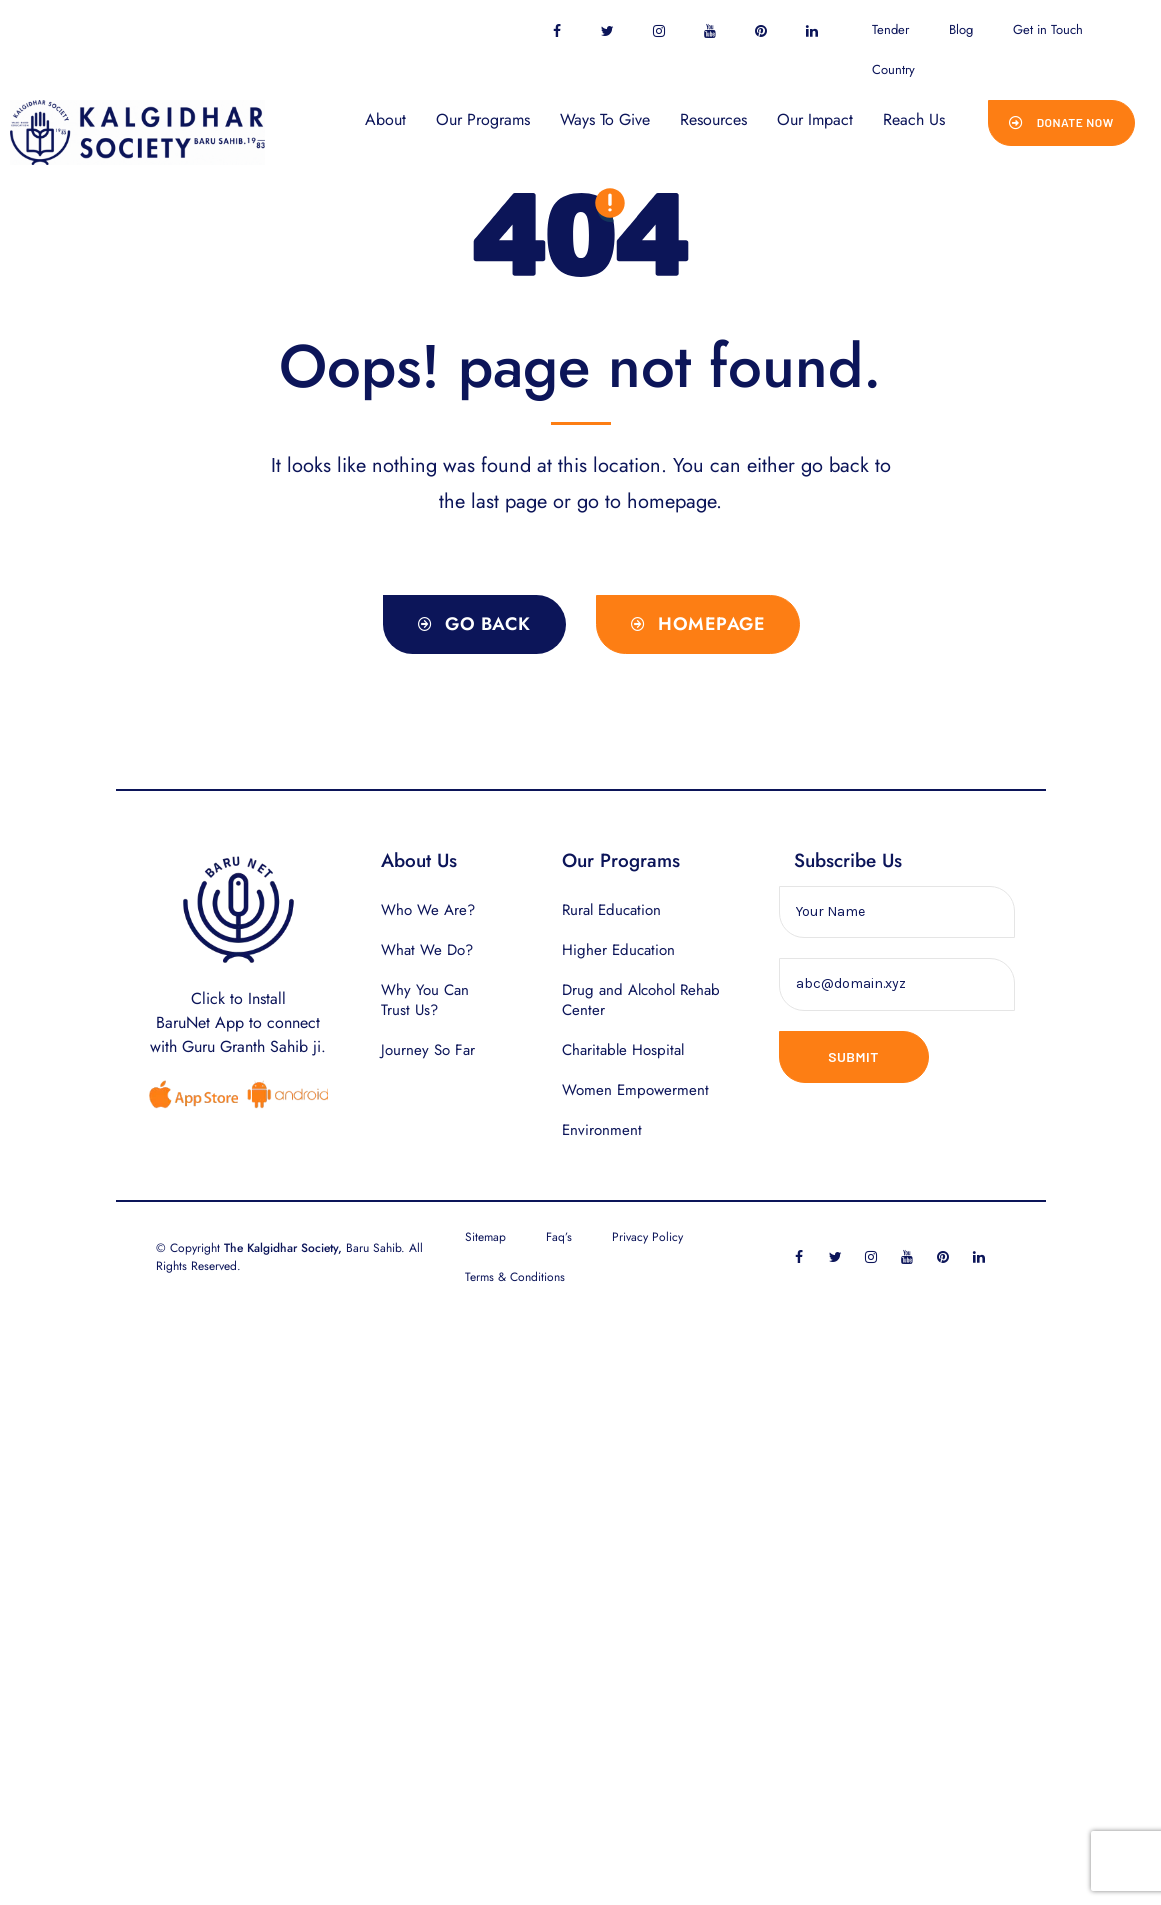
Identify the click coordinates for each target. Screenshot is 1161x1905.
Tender (890, 29)
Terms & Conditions (515, 1277)
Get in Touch (1048, 29)
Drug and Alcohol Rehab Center (641, 1000)
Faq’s (559, 1237)
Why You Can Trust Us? (425, 1000)
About (385, 119)
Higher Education (618, 950)
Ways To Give (605, 119)
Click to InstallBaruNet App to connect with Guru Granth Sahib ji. (238, 1022)
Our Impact (815, 119)
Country (893, 69)
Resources (713, 119)
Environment (602, 1130)
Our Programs (483, 119)
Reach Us (914, 119)
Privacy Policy (647, 1237)
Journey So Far (428, 1050)
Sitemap (485, 1237)
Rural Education (611, 910)
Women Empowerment (635, 1090)
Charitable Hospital (623, 1050)
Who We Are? (428, 910)
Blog (961, 29)
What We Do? (427, 950)
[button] (1061, 123)
